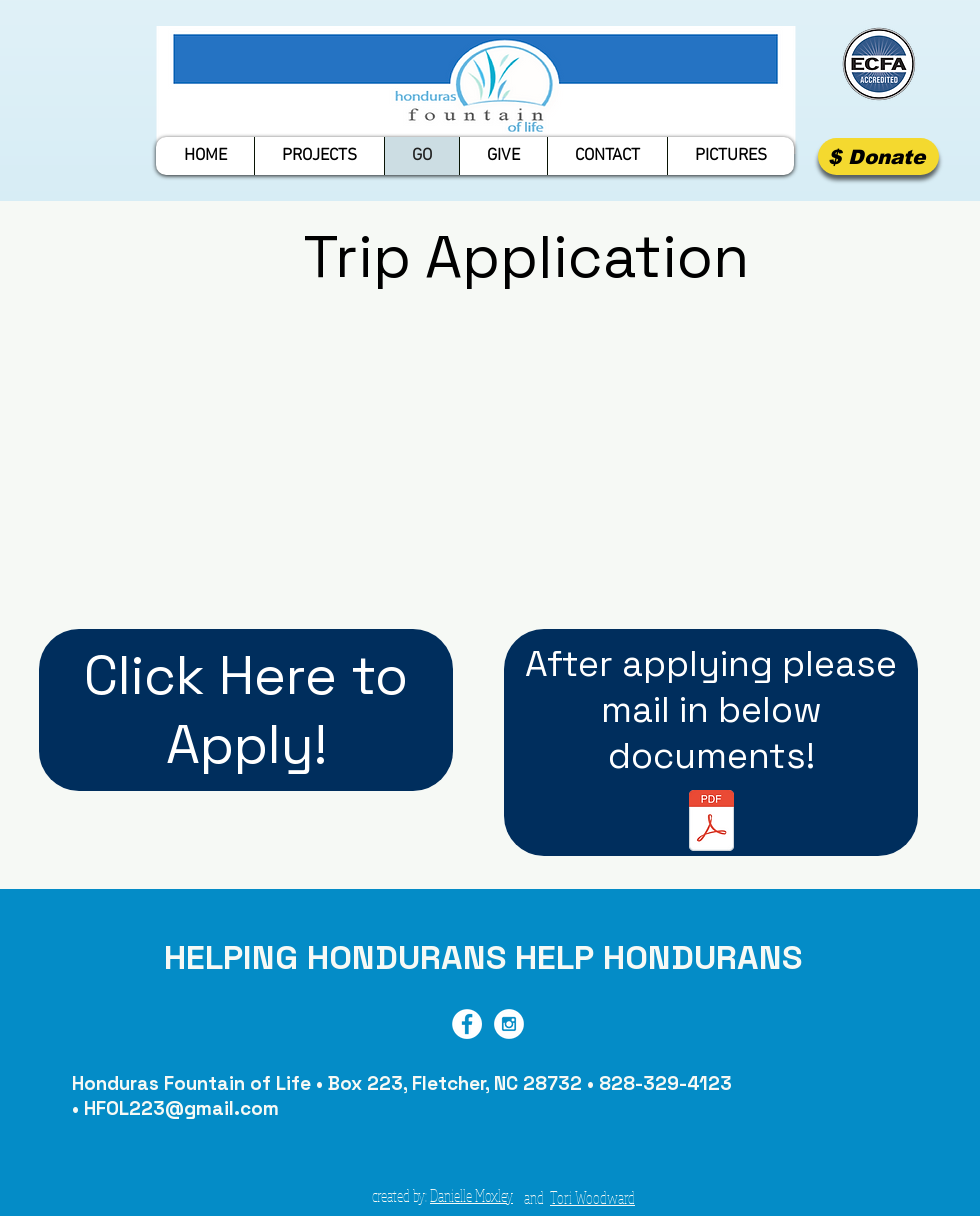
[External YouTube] (521, 469)
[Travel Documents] (711, 823)
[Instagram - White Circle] (509, 1024)
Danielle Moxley (471, 1195)
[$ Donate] (878, 156)
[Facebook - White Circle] (467, 1024)
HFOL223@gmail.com (181, 1108)
